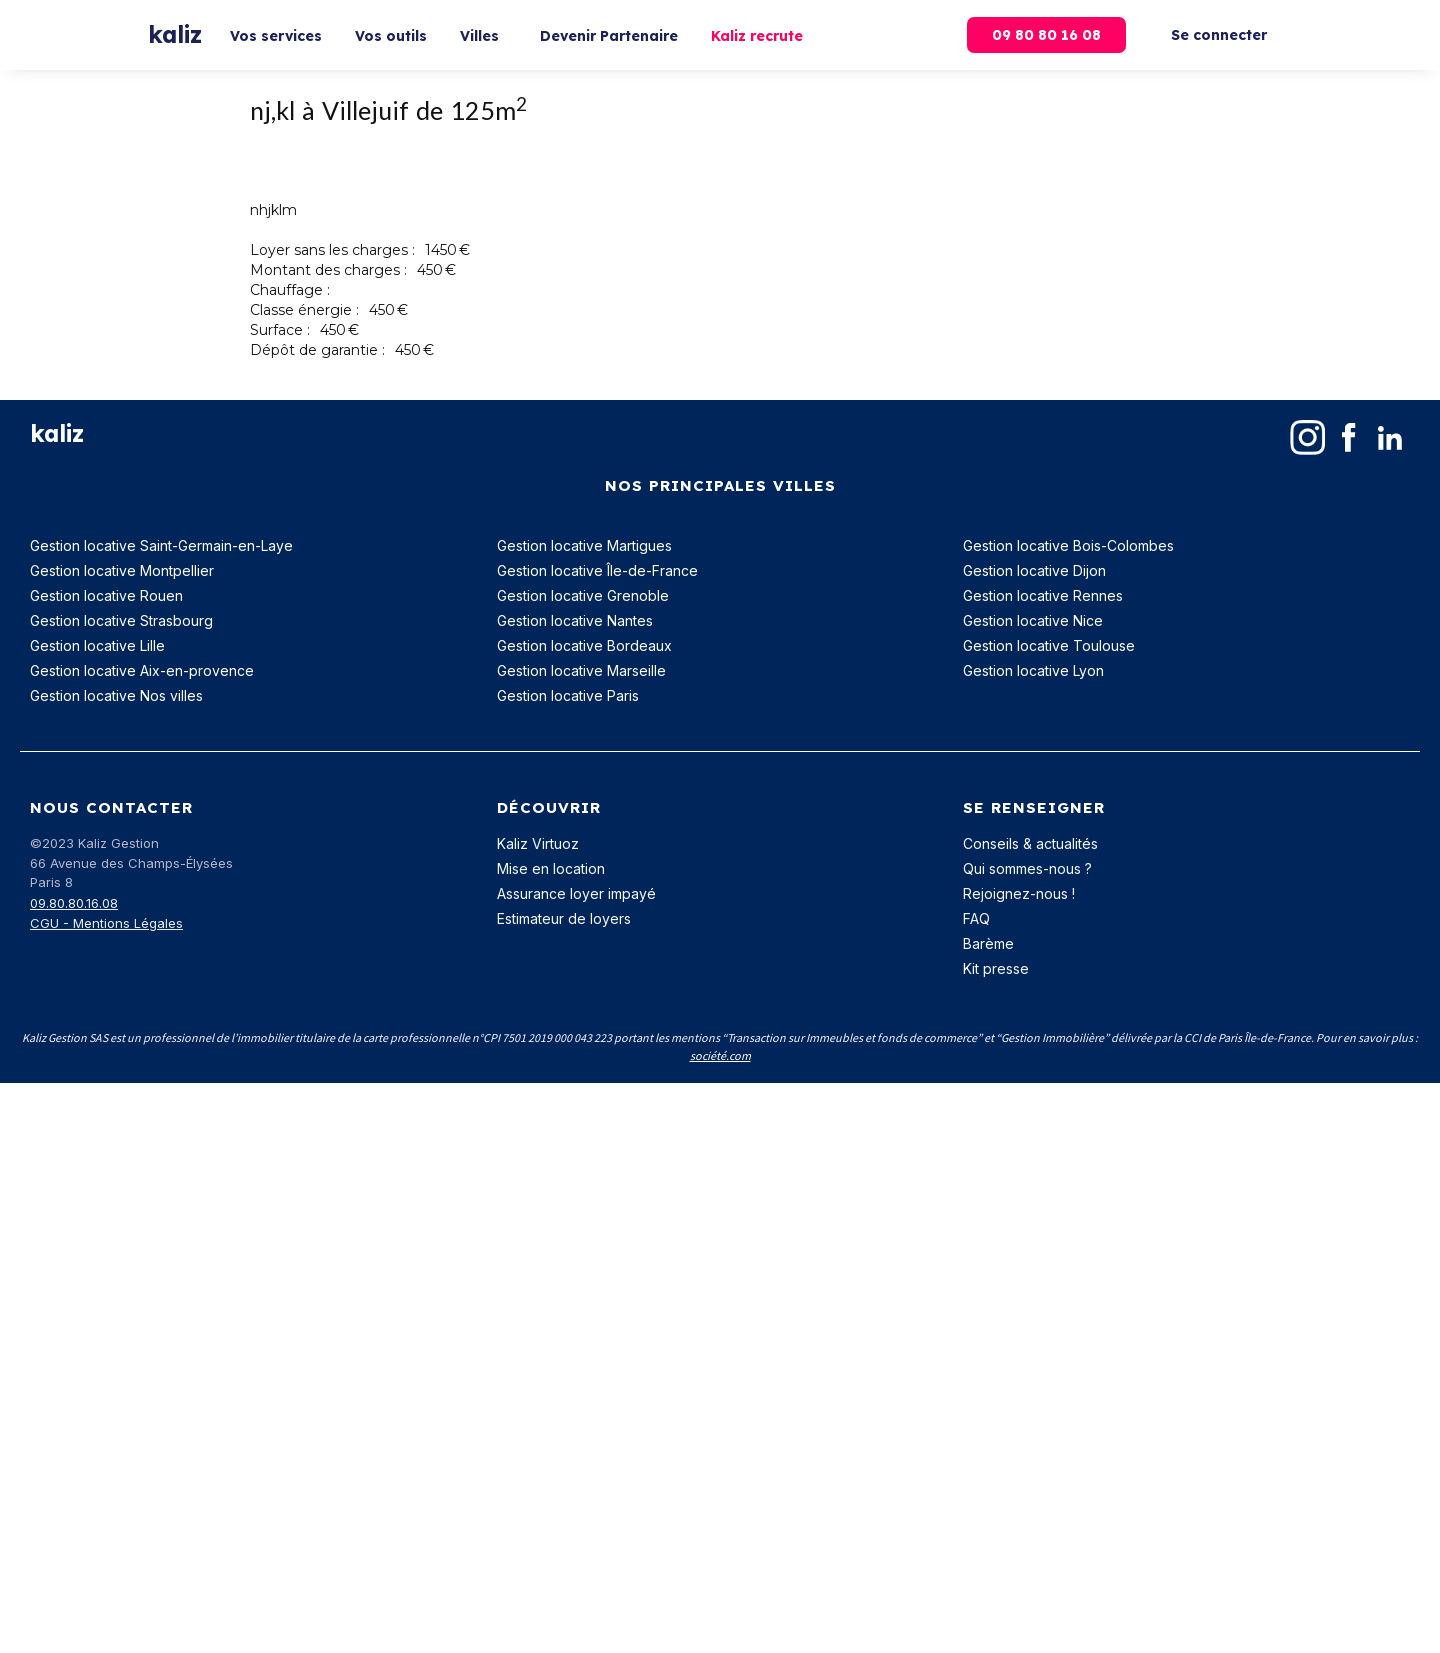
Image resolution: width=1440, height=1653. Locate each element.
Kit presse (996, 968)
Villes (479, 36)
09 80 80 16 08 (1046, 35)
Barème (988, 943)
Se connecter (1219, 35)
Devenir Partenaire (609, 36)
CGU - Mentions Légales (106, 923)
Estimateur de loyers (564, 918)
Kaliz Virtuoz (538, 843)
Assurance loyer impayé (576, 893)
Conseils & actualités (1030, 843)
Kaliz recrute (757, 36)
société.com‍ (720, 1055)
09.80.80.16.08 (74, 903)
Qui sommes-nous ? (1027, 868)
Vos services (276, 36)
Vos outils (391, 36)
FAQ (976, 918)
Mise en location (551, 868)
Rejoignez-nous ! (1019, 893)
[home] (175, 35)
